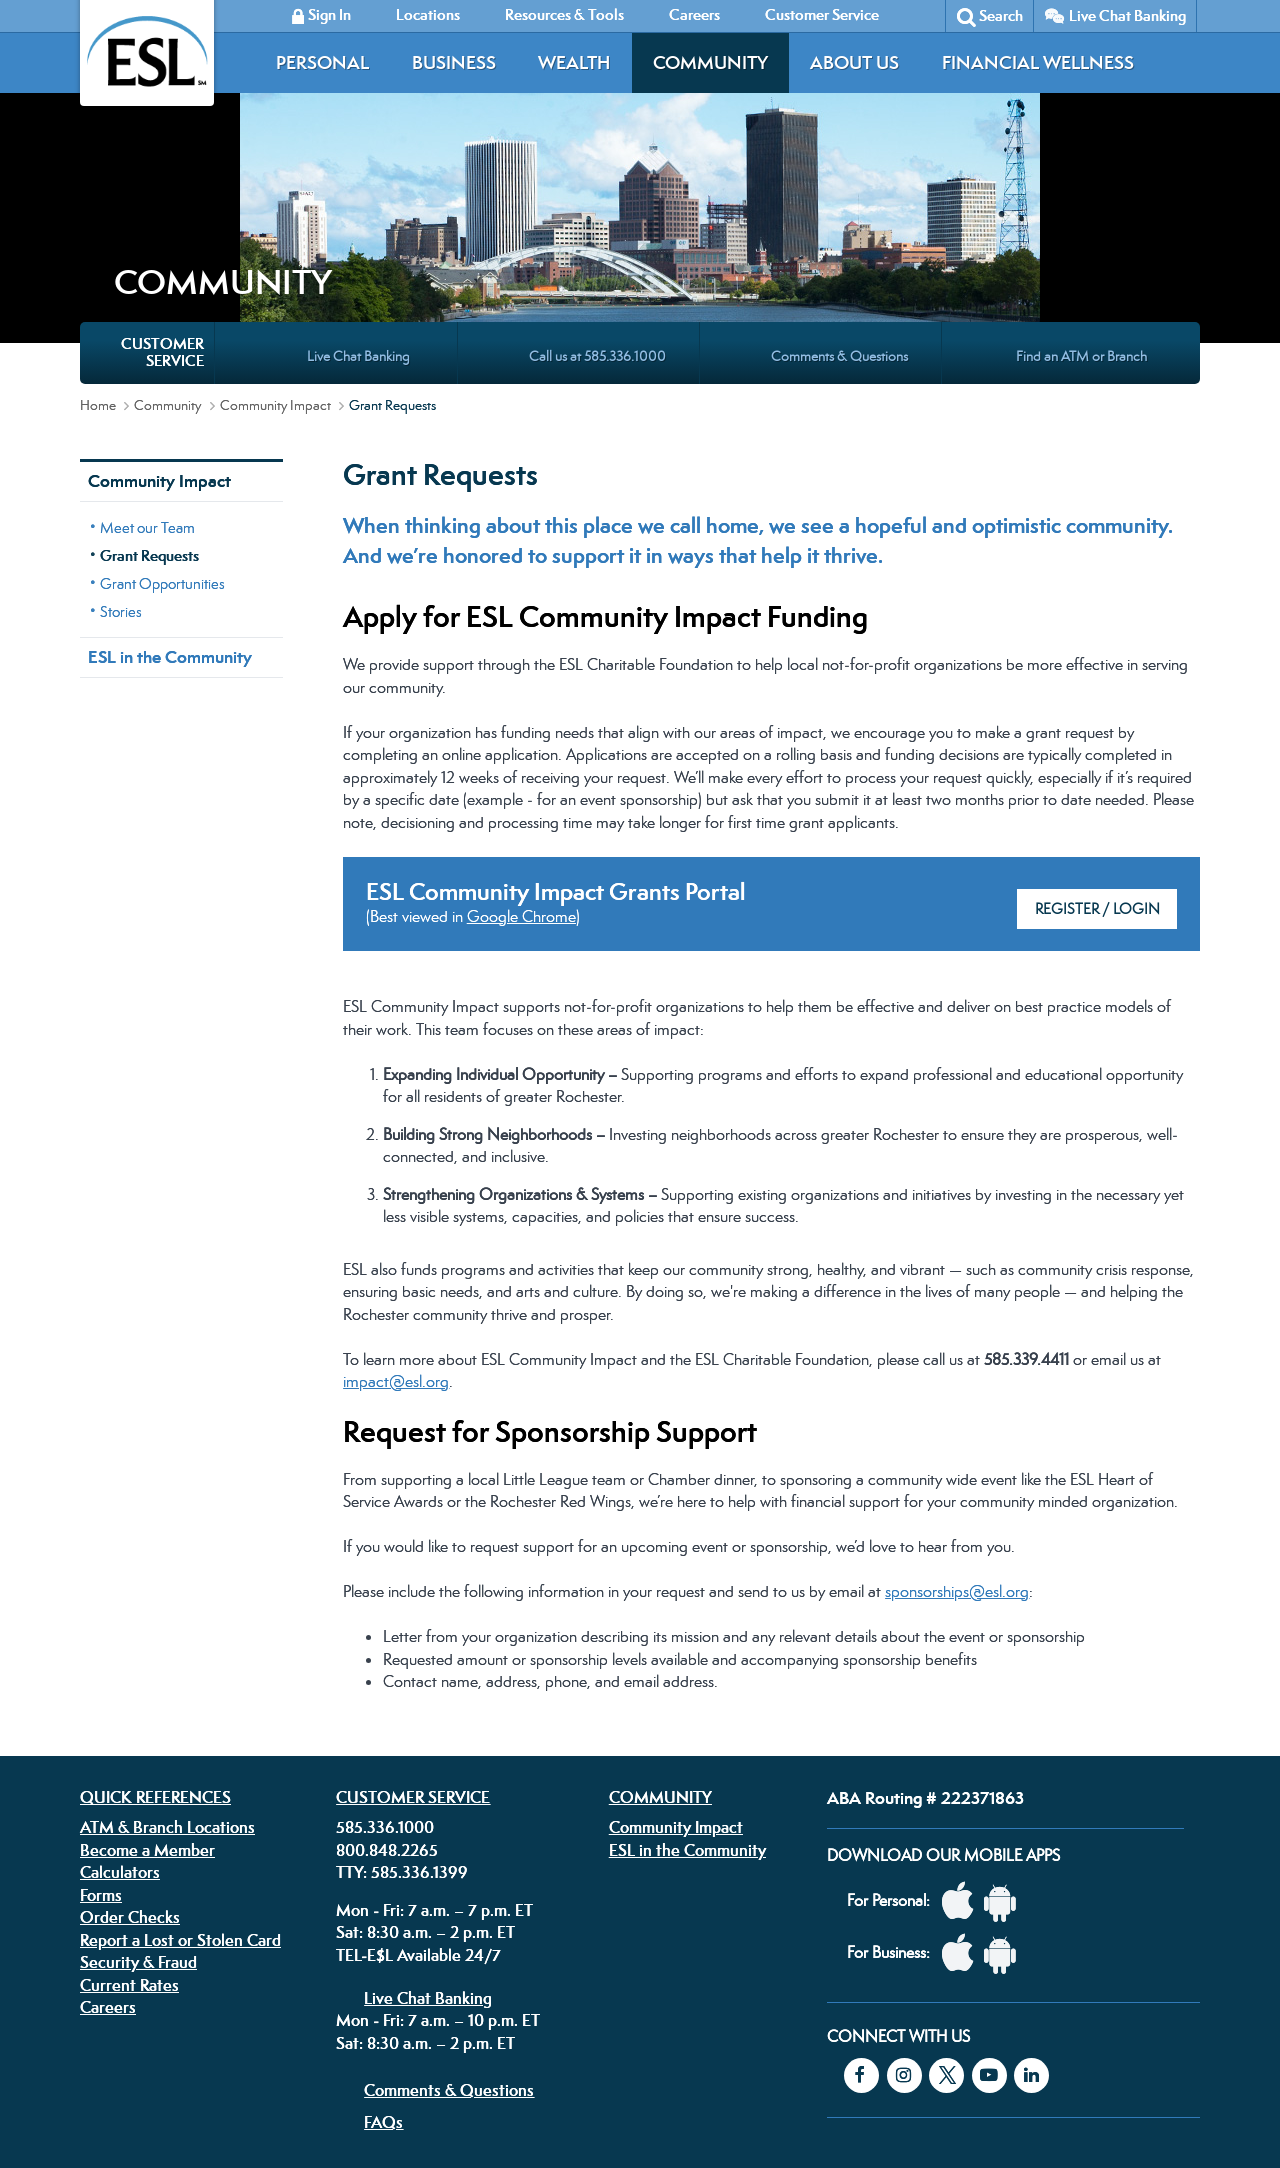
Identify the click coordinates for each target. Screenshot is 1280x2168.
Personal (322, 62)
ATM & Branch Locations (167, 1652)
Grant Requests (149, 380)
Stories (121, 436)
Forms (101, 1720)
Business (454, 62)
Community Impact (275, 230)
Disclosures (479, 2040)
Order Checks (130, 1742)
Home (98, 230)
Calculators (120, 1697)
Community (710, 62)
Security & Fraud (138, 1787)
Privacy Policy (394, 2040)
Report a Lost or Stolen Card (180, 1765)
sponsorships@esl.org (957, 1416)
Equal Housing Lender (983, 2055)
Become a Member (147, 1675)
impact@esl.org (396, 1206)
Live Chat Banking (1127, 15)
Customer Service (413, 1622)
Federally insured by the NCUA (933, 2106)
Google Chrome (521, 741)
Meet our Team (147, 352)
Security (548, 2040)
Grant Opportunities (162, 408)
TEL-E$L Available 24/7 (418, 1780)
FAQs (383, 1947)
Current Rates (129, 1810)
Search (1001, 15)
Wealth (574, 62)
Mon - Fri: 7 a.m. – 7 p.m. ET (434, 1735)
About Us (854, 62)
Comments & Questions (449, 1915)
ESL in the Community (170, 482)
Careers (108, 1832)
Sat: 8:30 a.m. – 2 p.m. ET (425, 1757)
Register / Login (1097, 733)
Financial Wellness (1038, 62)
